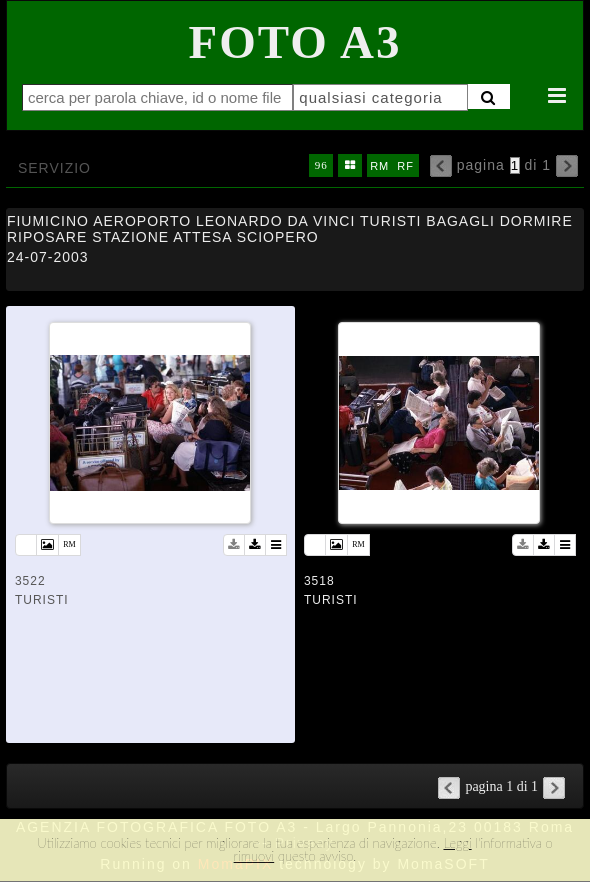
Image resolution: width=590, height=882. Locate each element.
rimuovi (254, 856)
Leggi (457, 843)
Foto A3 (295, 42)
